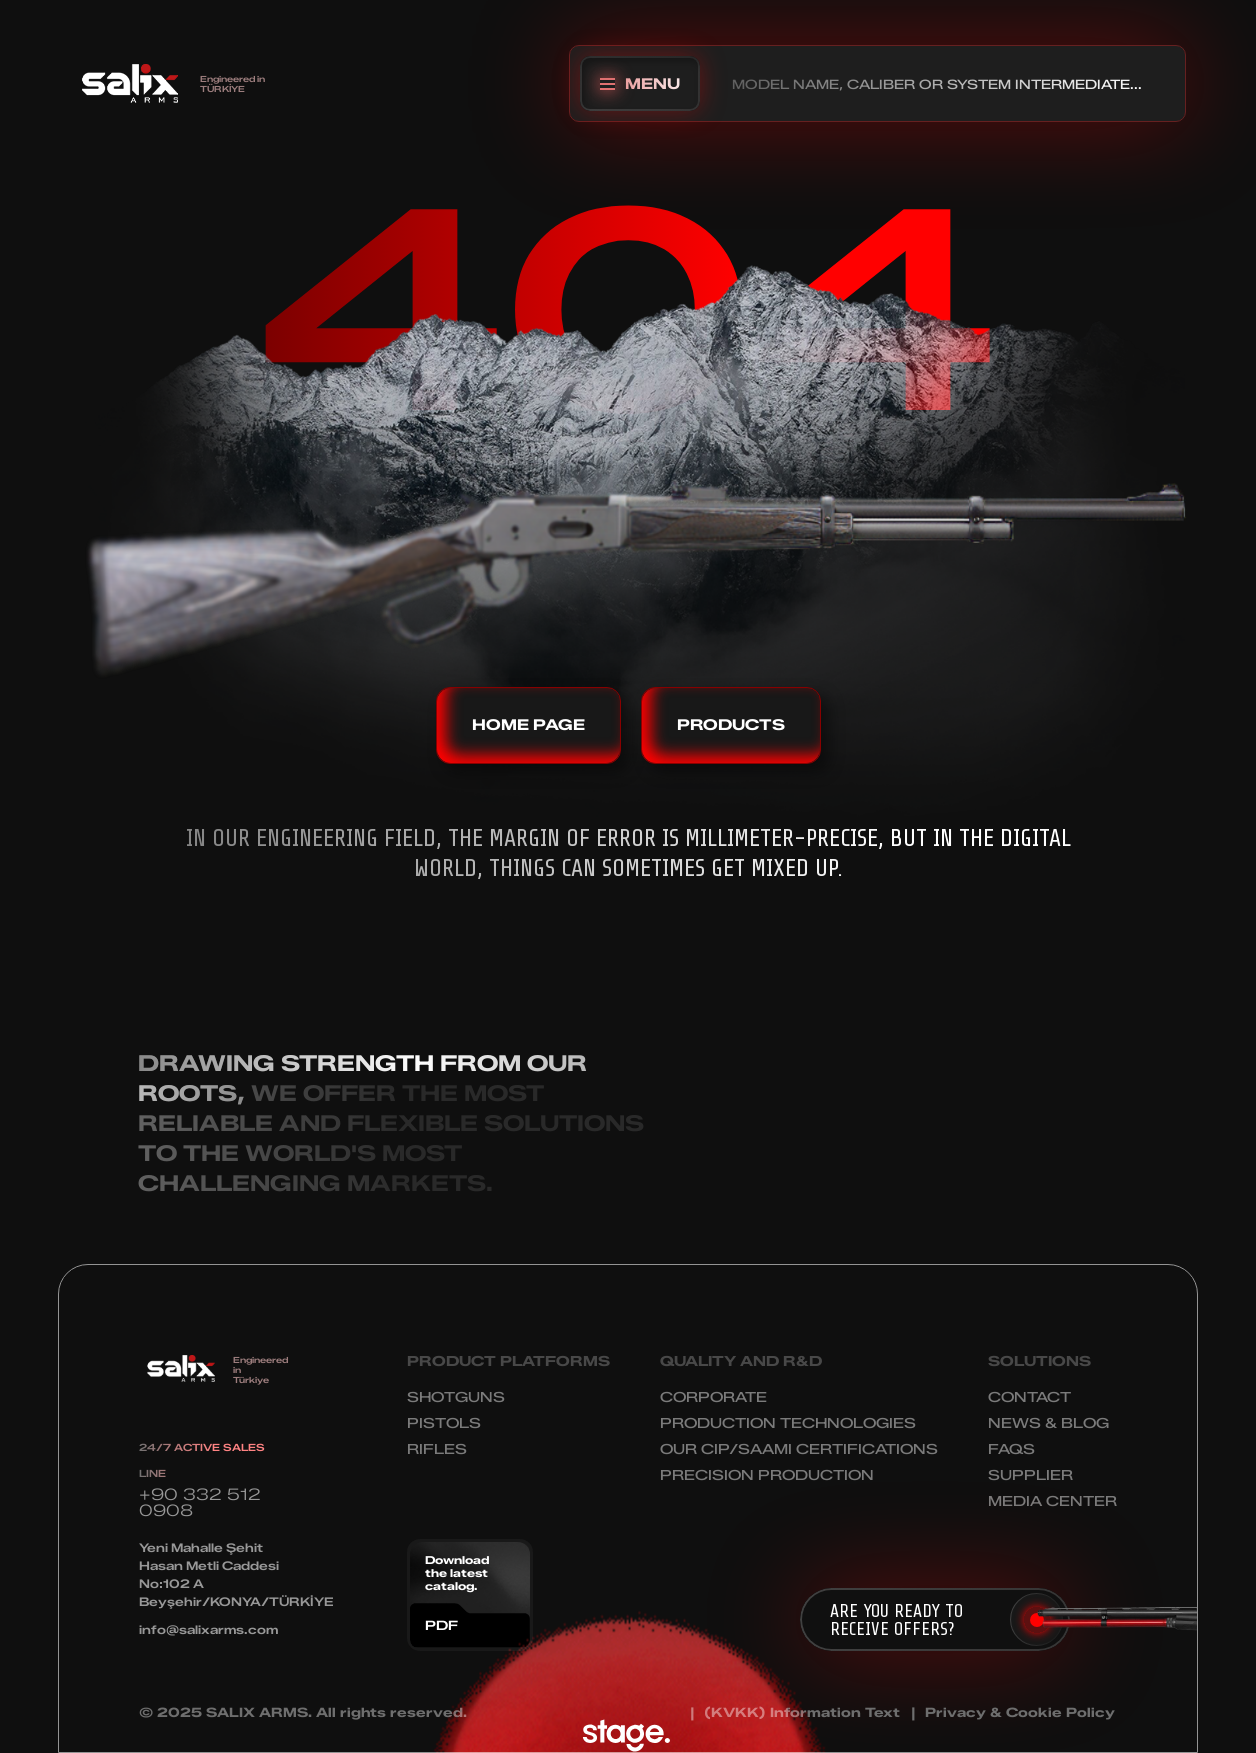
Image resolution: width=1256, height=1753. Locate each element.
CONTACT (1029, 1397)
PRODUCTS (731, 725)
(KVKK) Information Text (802, 1712)
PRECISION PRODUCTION (767, 1475)
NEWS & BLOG (1048, 1423)
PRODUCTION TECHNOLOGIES (788, 1423)
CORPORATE (713, 1397)
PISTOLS (444, 1423)
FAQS (1011, 1449)
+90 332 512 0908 (200, 1502)
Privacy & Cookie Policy (1020, 1712)
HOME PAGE (528, 725)
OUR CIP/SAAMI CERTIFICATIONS (799, 1449)
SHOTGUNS (456, 1397)
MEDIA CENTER (1052, 1501)
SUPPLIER (1030, 1475)
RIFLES (437, 1449)
